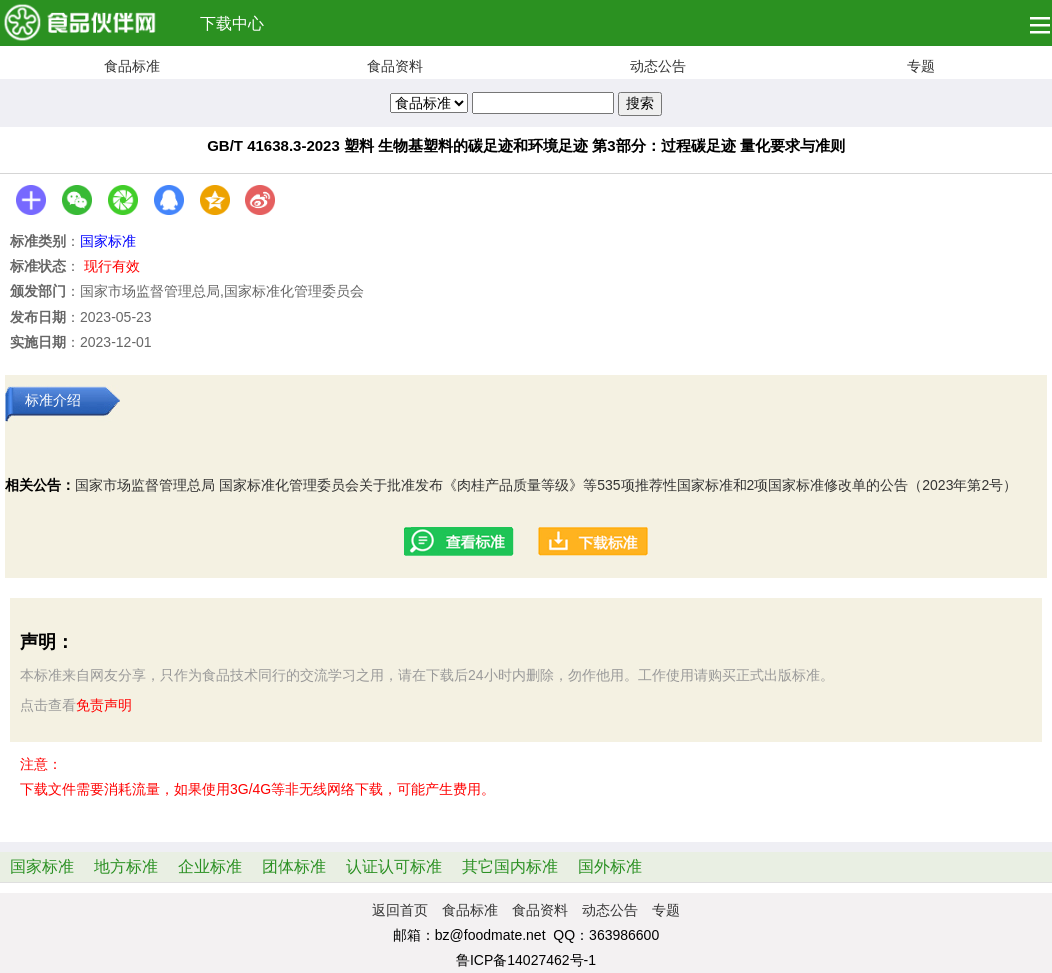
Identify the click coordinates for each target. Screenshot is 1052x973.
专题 (921, 66)
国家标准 (108, 241)
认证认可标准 (394, 866)
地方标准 (126, 866)
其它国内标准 (510, 866)
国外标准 (610, 866)
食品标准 (132, 66)
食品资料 (395, 66)
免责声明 (104, 705)
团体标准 (294, 866)
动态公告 (658, 66)
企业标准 (210, 866)
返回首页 (400, 910)
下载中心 (232, 23)
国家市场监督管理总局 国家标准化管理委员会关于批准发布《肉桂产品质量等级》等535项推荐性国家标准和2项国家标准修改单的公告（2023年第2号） (546, 485)
